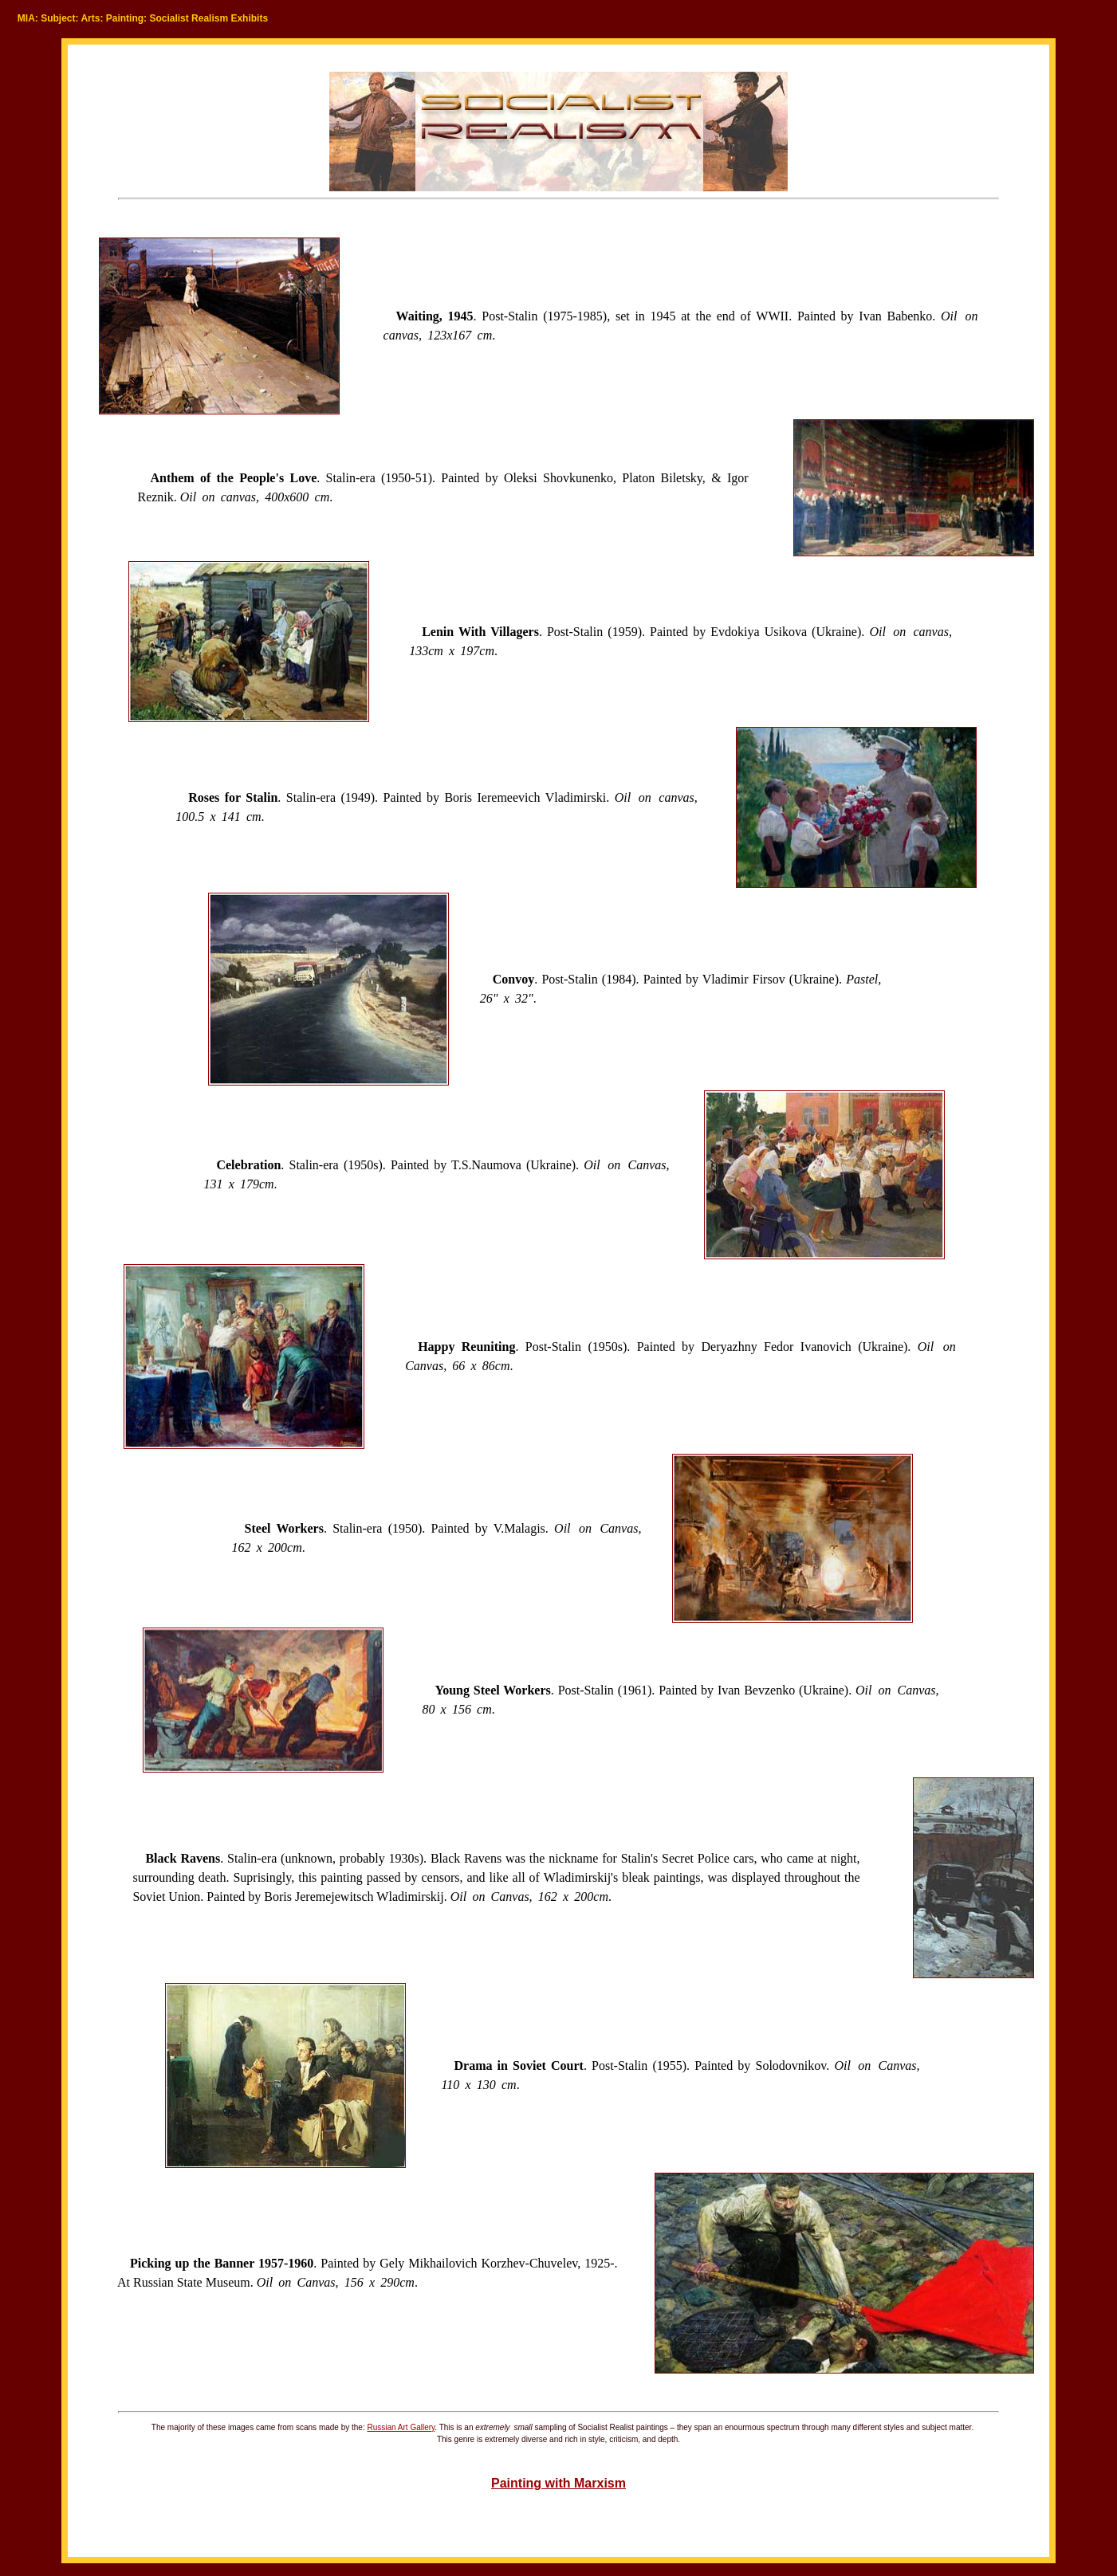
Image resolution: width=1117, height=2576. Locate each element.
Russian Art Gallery (401, 2427)
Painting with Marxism (558, 2483)
